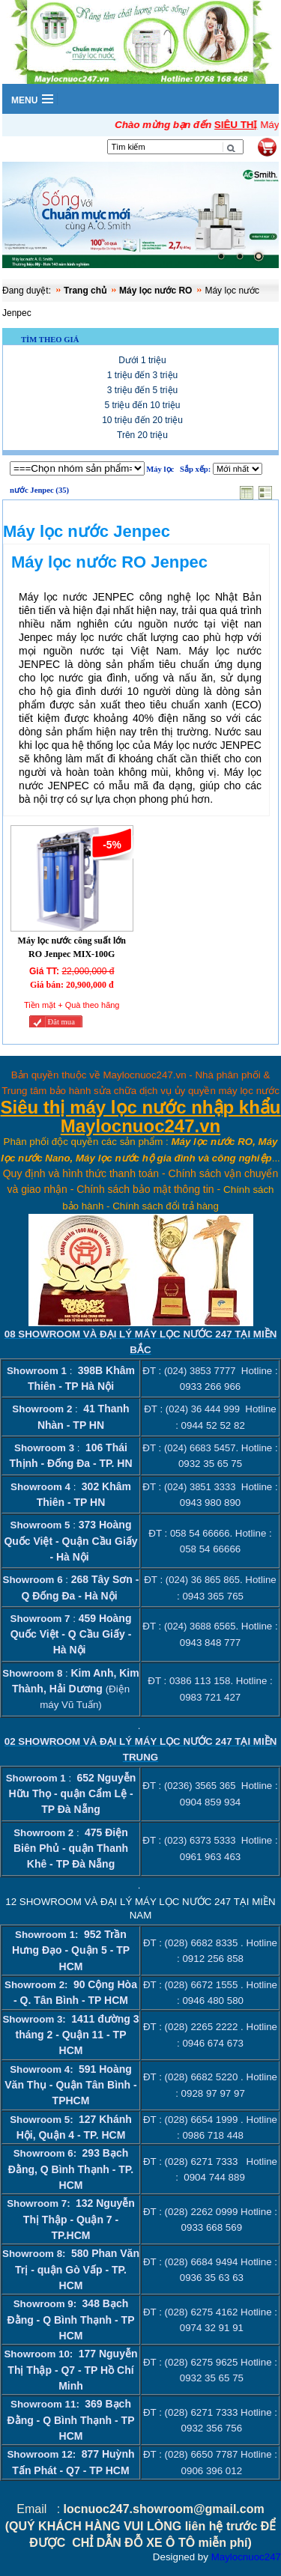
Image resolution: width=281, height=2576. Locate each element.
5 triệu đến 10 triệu (142, 405)
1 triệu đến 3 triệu (142, 375)
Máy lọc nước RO (155, 290)
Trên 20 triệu (142, 435)
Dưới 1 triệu (142, 360)
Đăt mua (61, 1022)
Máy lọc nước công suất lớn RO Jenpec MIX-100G (72, 947)
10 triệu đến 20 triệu (142, 420)
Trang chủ (85, 290)
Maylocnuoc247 (246, 2557)
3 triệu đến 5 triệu (142, 390)
